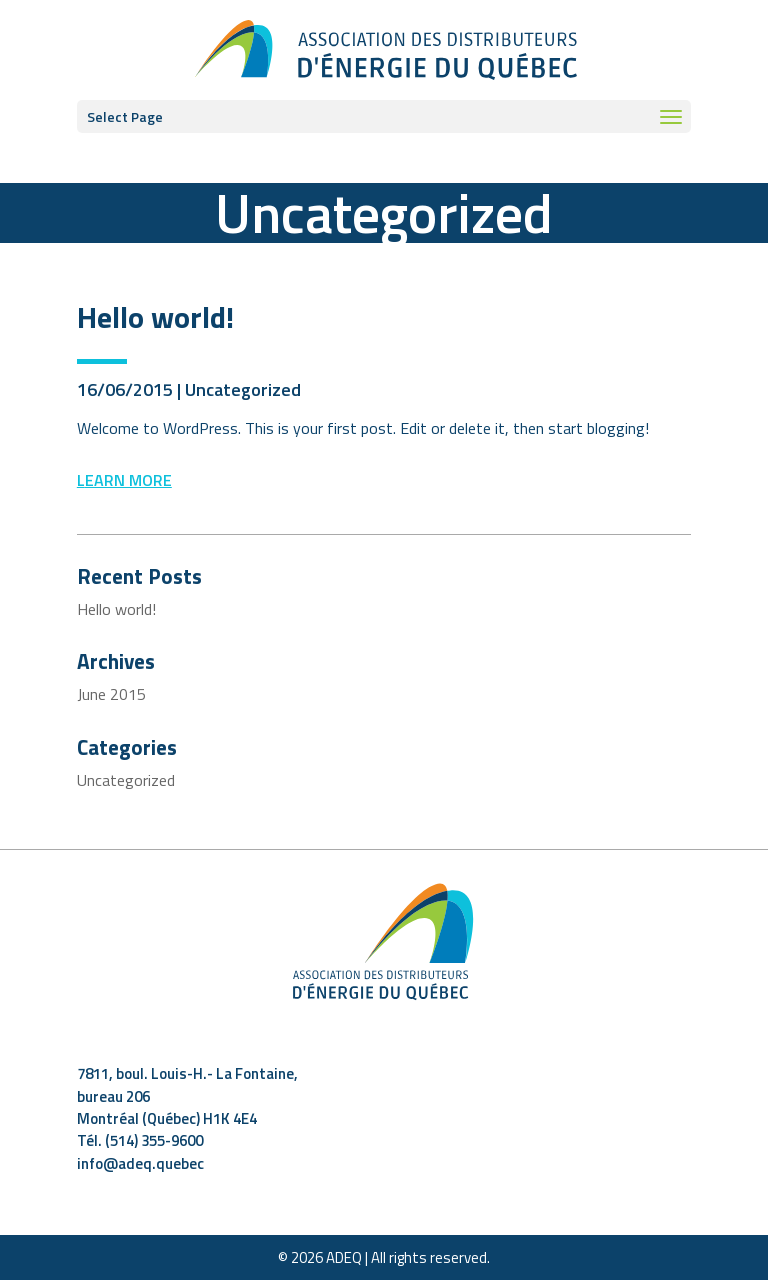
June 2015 (111, 694)
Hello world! (155, 317)
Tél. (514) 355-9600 (140, 1140)
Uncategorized (243, 389)
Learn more (124, 480)
